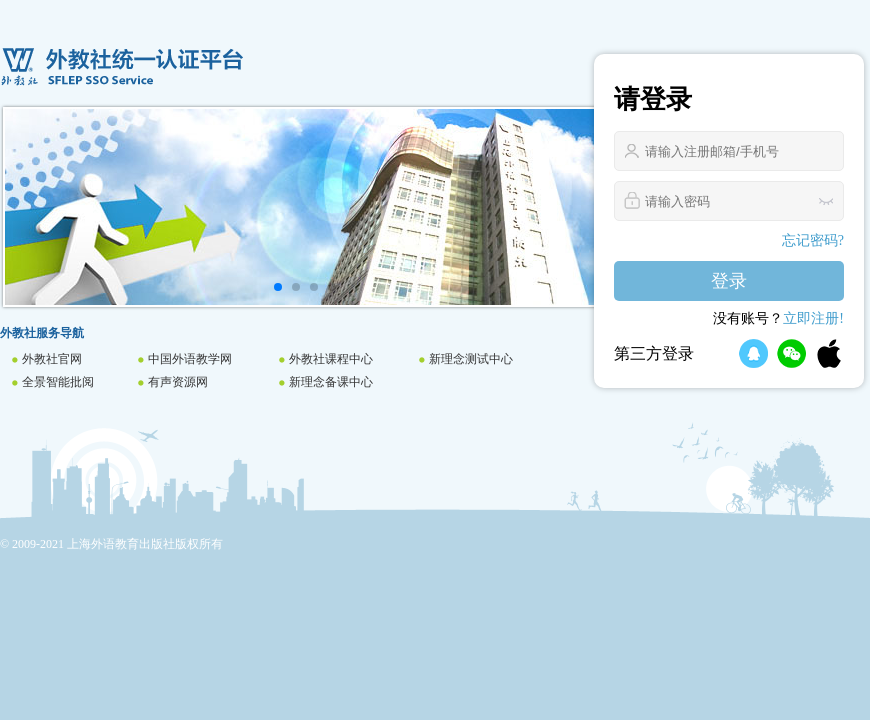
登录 (729, 281)
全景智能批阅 (58, 382)
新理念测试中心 (471, 359)
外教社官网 (52, 359)
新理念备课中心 (331, 382)
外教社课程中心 (331, 359)
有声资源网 (178, 382)
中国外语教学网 (190, 359)
